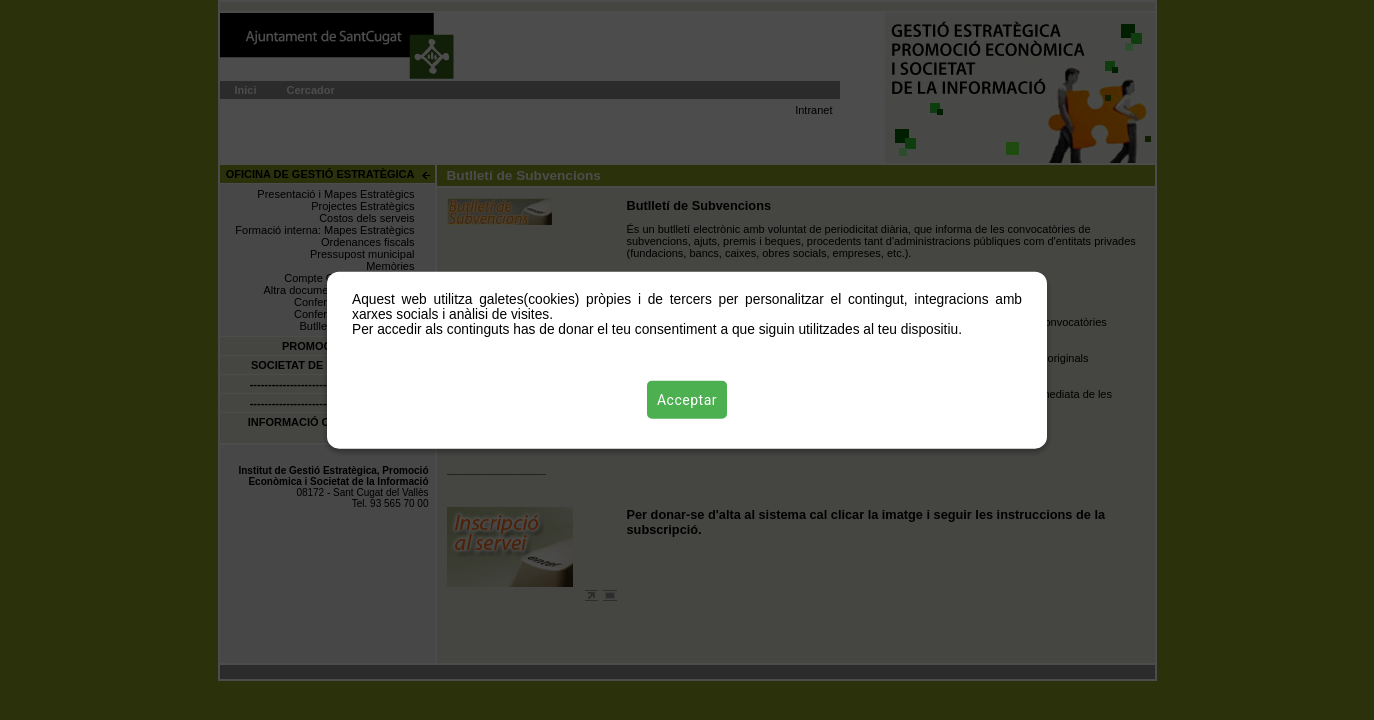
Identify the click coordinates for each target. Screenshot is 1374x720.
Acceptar (687, 399)
